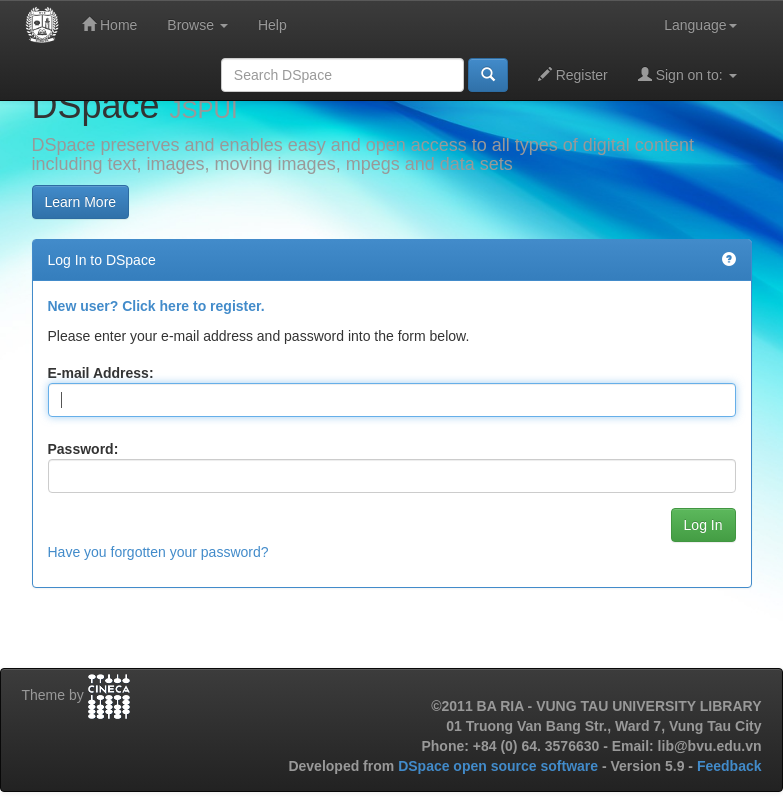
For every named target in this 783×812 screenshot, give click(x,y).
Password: (83, 449)
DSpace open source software (500, 766)
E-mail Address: (101, 373)
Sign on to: (687, 74)
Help (272, 25)
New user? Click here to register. (156, 306)
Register (573, 74)
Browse (197, 25)
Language (700, 25)
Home (109, 24)
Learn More (81, 202)
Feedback (729, 766)
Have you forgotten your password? (158, 552)
